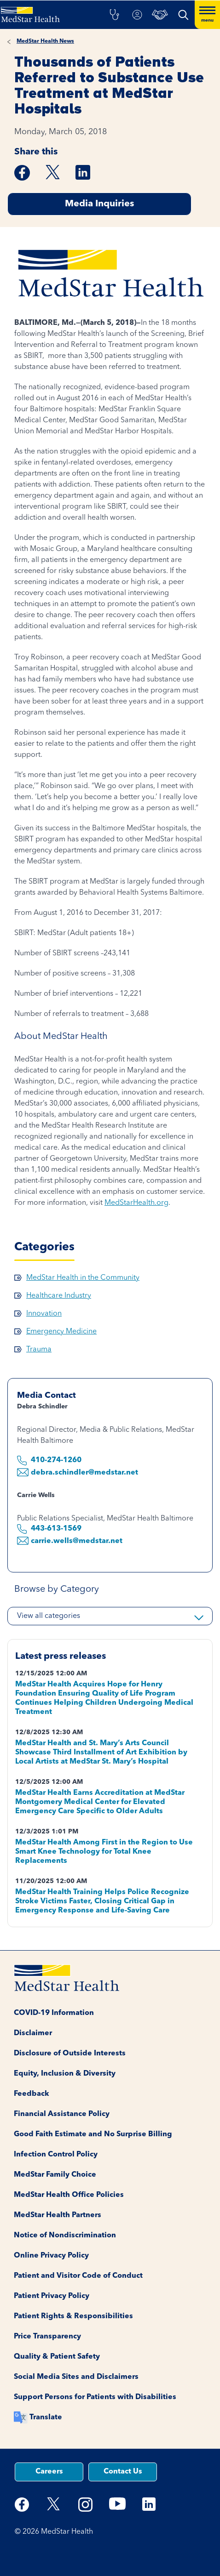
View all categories (48, 1616)
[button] (114, 14)
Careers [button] (49, 2471)
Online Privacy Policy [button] (51, 2255)
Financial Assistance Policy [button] (62, 2114)
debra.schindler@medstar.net (84, 1472)
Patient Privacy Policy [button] (51, 2296)
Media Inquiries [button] (99, 204)
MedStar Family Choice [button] (55, 2175)
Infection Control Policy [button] (56, 2154)
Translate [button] (45, 2417)
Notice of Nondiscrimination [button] (65, 2235)
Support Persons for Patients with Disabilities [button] (95, 2397)
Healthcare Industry (58, 1295)
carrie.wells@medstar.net (76, 1541)
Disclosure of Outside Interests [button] (70, 2053)
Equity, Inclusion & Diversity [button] (65, 2073)
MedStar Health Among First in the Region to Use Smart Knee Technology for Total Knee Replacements (104, 1852)
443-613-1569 (57, 1528)
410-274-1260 (56, 1460)
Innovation (44, 1313)
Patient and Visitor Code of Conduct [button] (78, 2276)
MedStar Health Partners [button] (57, 2215)
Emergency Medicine (61, 1331)
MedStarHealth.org (136, 1203)
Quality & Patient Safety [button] (57, 2356)
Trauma (39, 1349)
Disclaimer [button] (33, 2033)
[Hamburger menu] (207, 14)
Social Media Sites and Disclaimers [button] (76, 2377)
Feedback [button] (31, 2094)
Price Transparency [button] (47, 2336)
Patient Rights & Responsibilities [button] (73, 2316)
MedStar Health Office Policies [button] (69, 2195)
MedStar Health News (45, 41)
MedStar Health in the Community (82, 1278)
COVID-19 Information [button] (54, 2013)
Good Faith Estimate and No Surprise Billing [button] (93, 2134)
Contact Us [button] (123, 2471)
